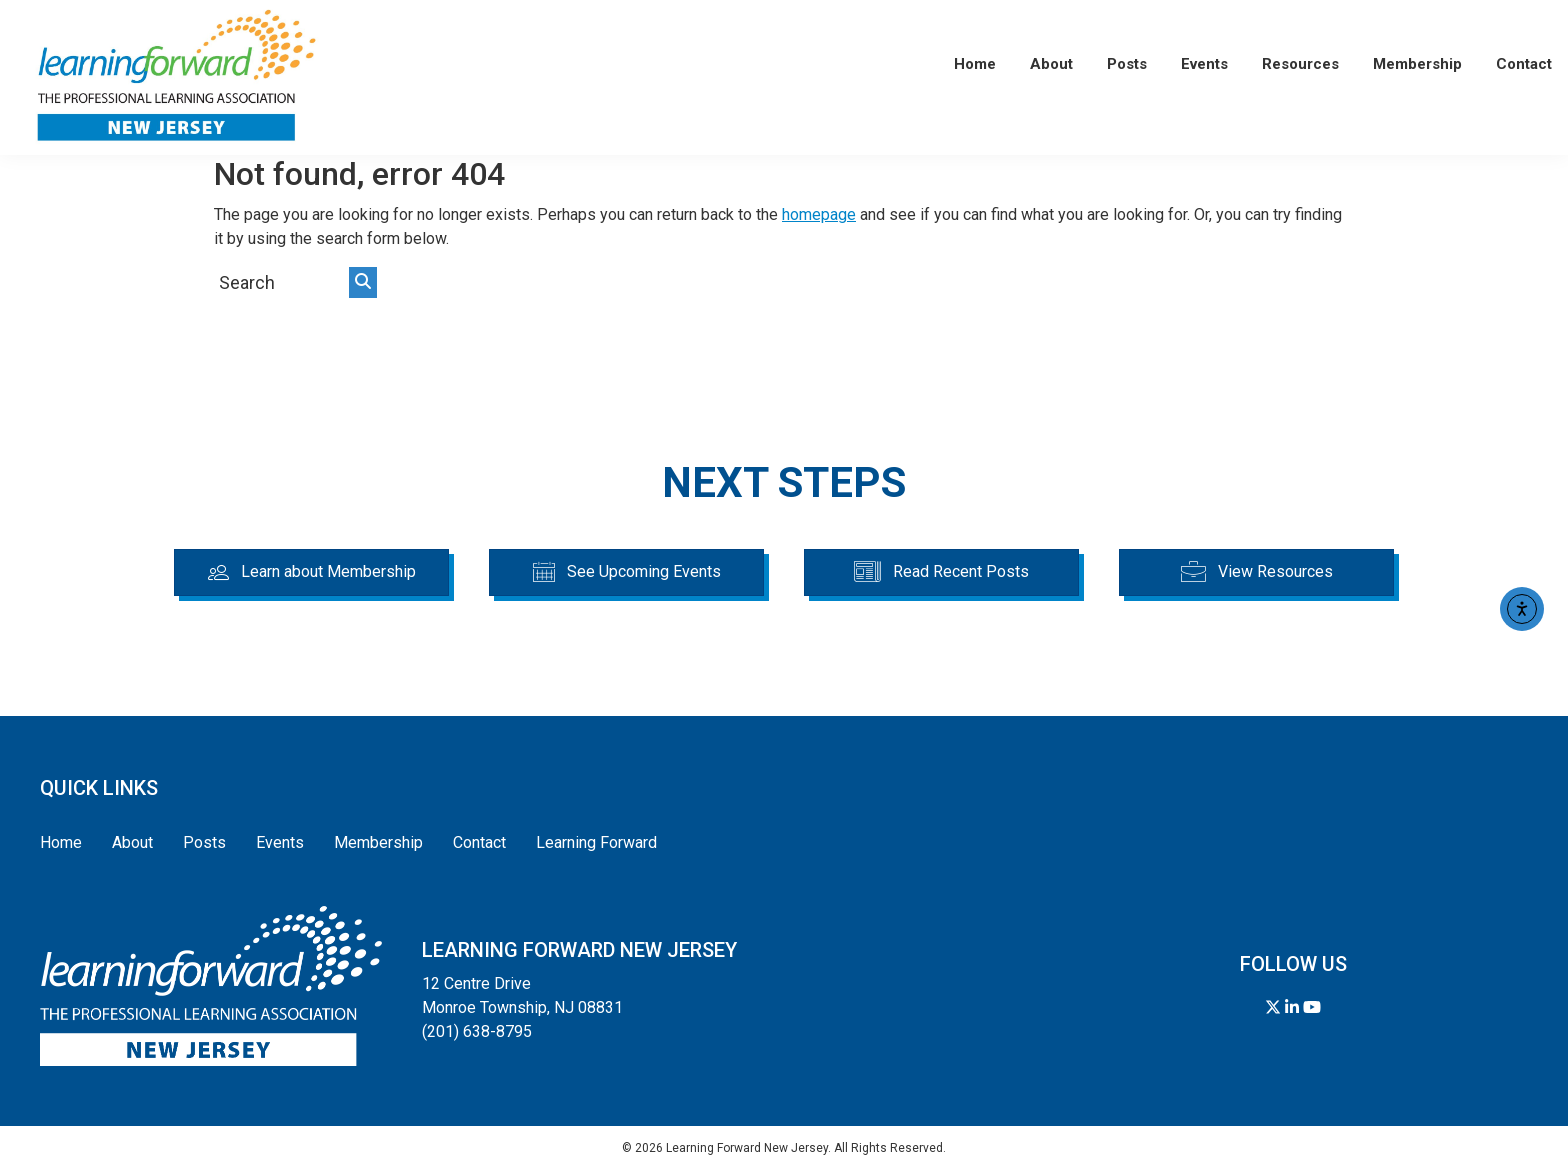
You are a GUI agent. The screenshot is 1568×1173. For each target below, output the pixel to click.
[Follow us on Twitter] (1273, 1007)
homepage (819, 214)
